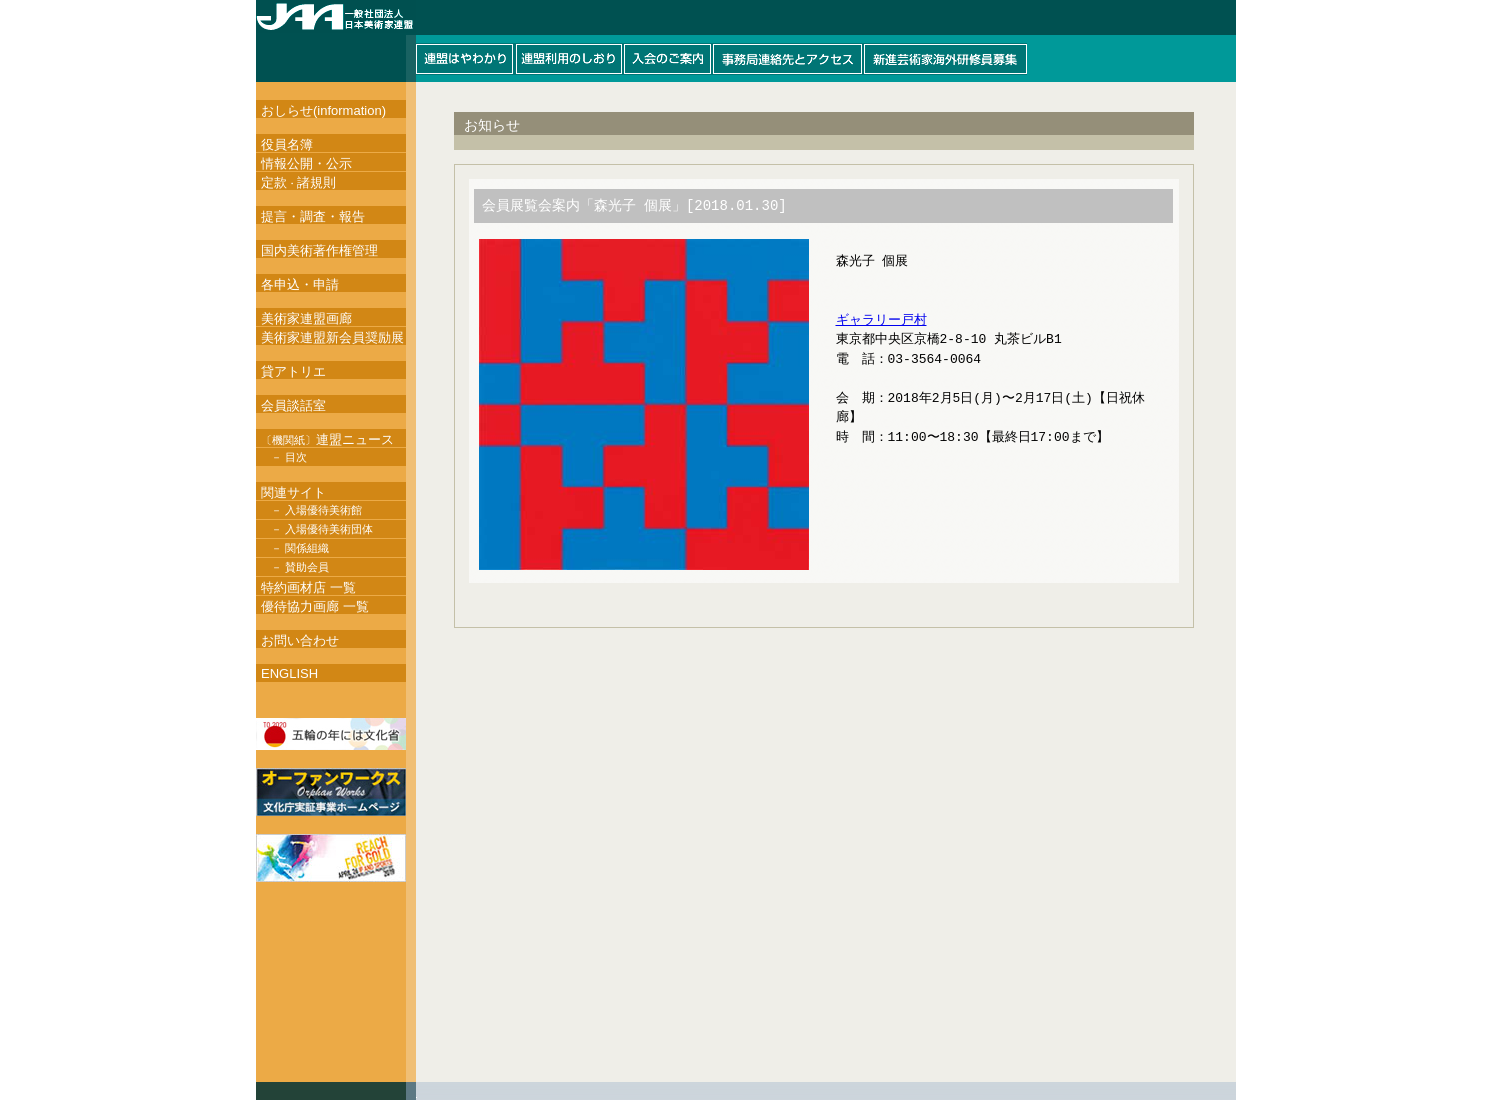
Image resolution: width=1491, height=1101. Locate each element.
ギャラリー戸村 (881, 324)
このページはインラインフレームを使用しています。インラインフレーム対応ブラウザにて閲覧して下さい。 (746, 41)
